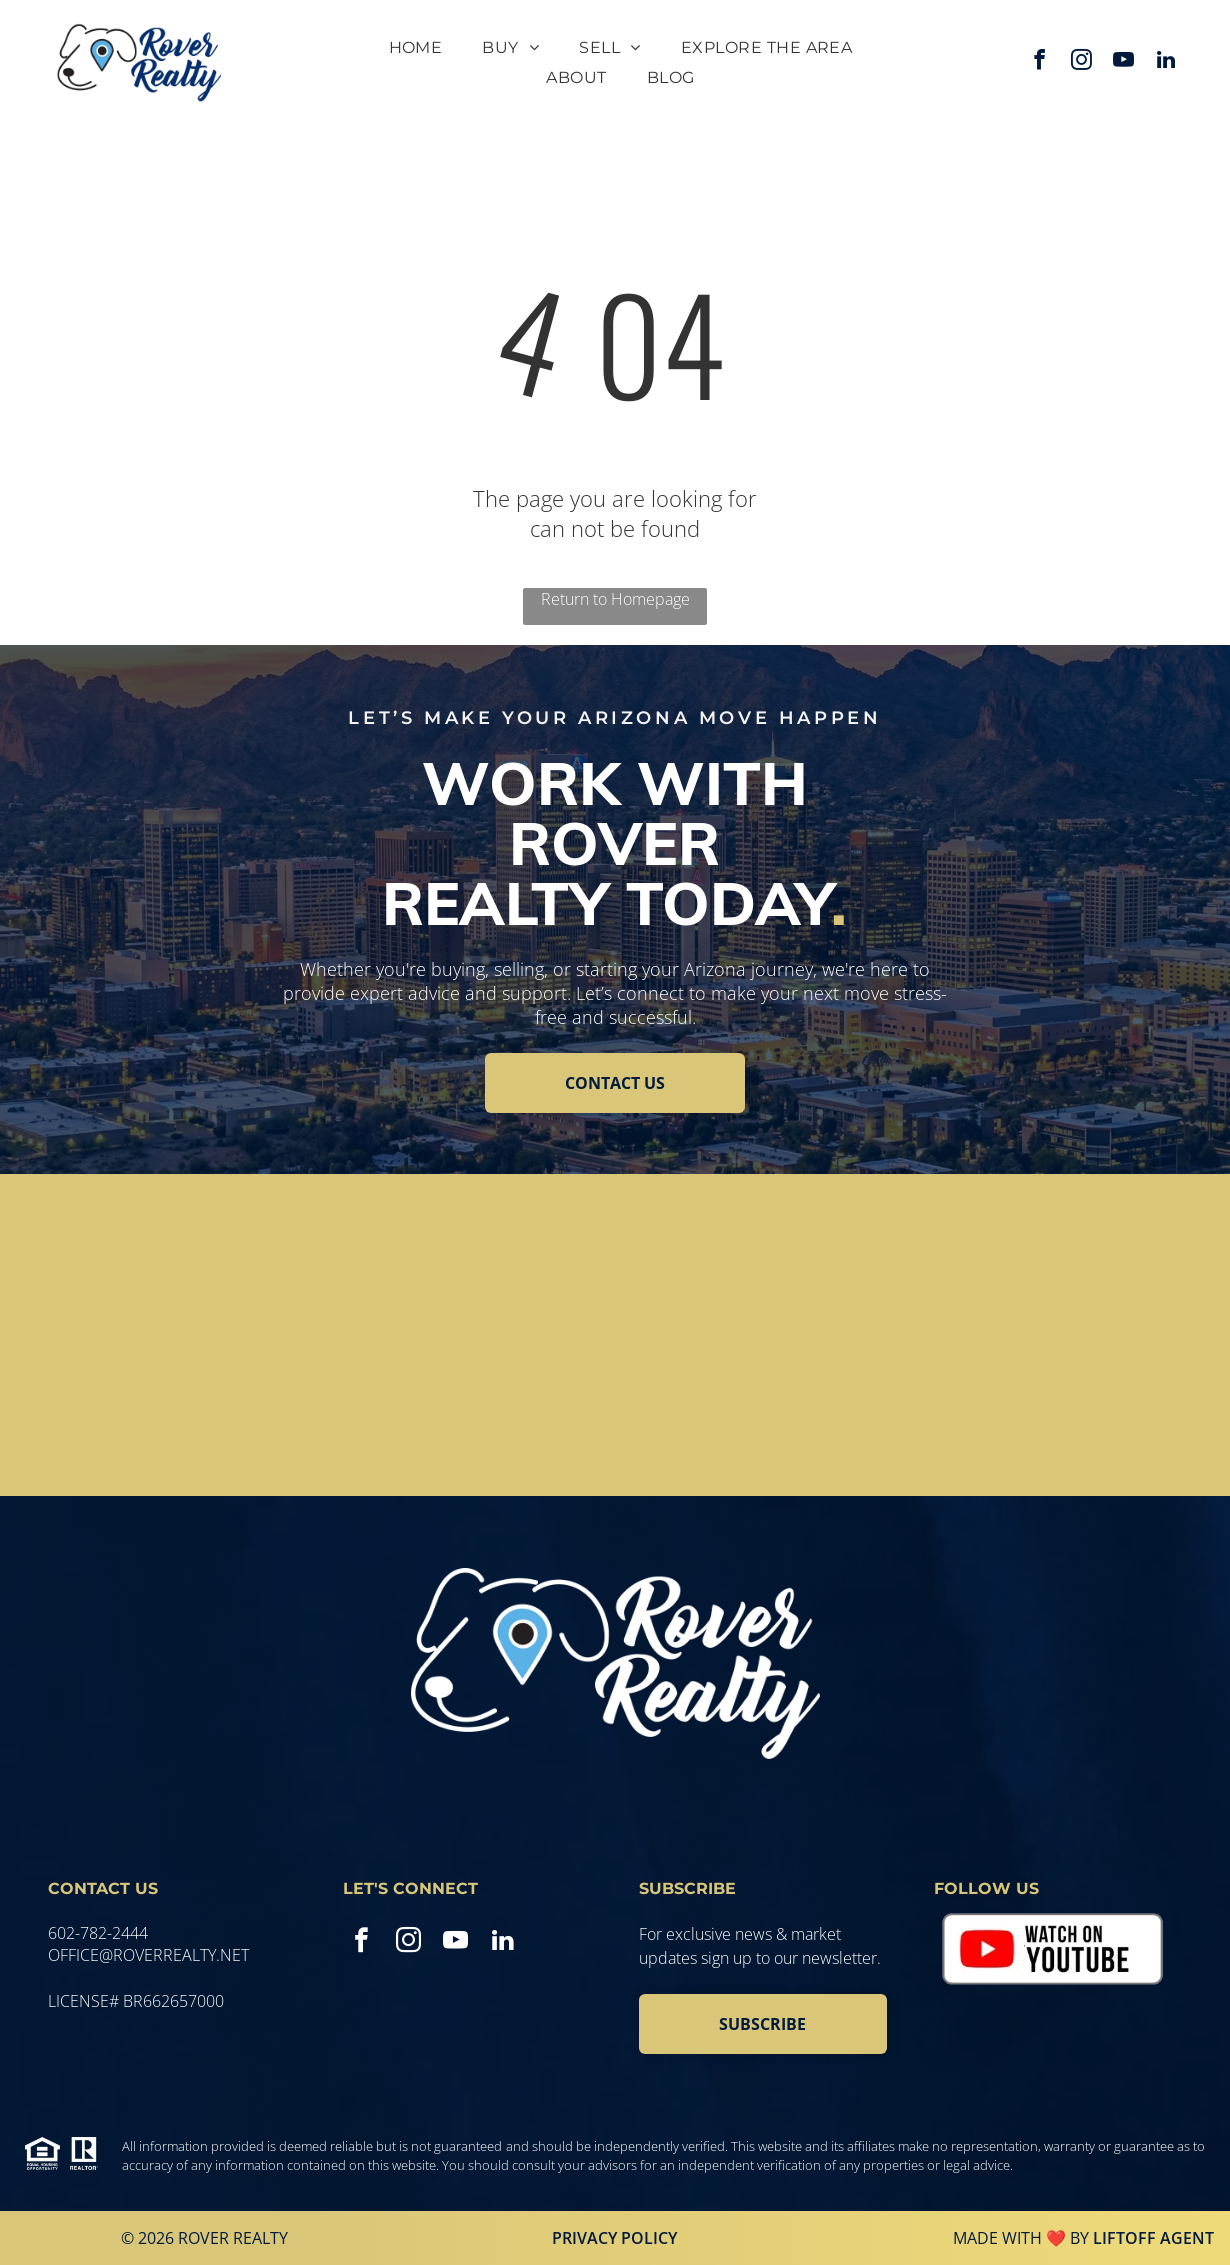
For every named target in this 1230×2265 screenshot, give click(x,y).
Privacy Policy (614, 2238)
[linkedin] (1166, 62)
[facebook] (1040, 62)
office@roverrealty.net (148, 1955)
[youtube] (1124, 62)
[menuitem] (416, 47)
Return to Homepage (615, 599)
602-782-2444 (98, 1933)
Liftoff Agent (1153, 2238)
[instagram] (1082, 62)
